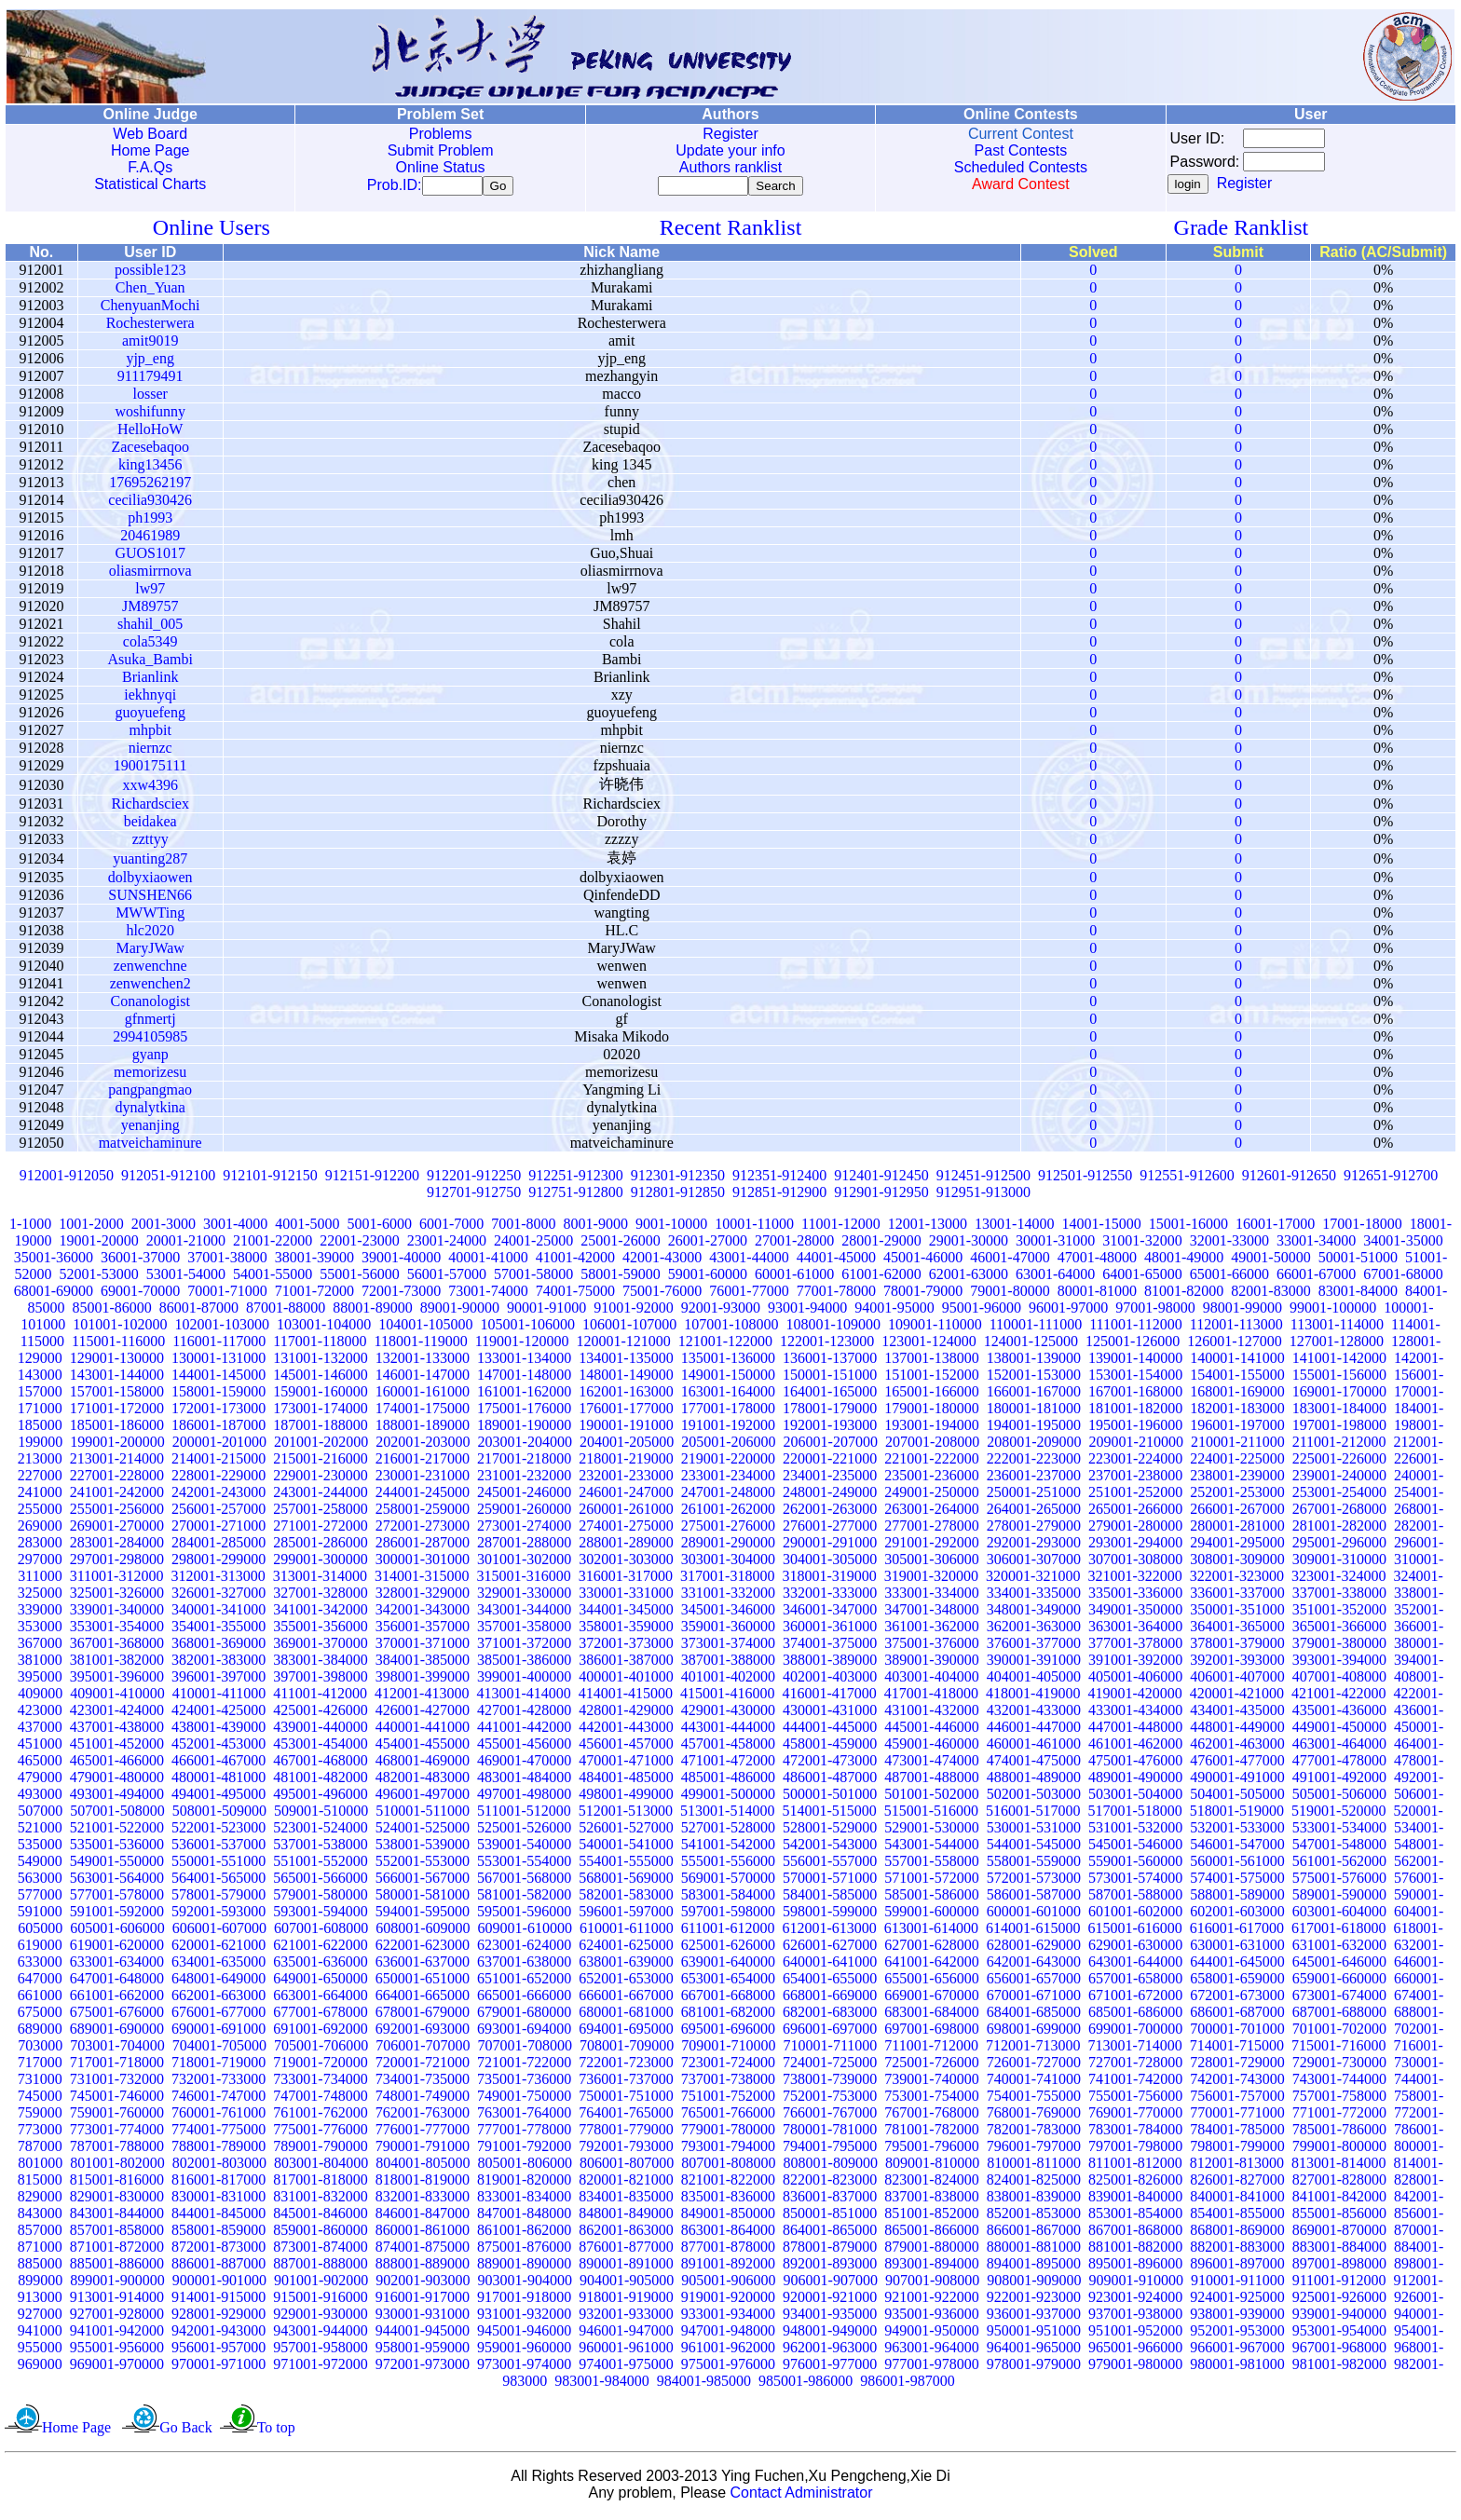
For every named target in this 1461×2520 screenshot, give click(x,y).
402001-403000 (830, 1680)
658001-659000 (1237, 1982)
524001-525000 (422, 1831)
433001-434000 (1135, 1714)
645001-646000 (1339, 1965)
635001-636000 (320, 1965)
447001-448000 (1135, 1730)
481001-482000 (320, 1781)
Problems (440, 134)
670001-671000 (1034, 1999)
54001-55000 (272, 1278)
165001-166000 (931, 1395)
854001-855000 (1237, 2217)
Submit (1238, 256)
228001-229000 (218, 1479)
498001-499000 (626, 1797)
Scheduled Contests (1020, 167)
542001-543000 (830, 1848)
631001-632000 (1339, 1948)
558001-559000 (1034, 1865)
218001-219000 (626, 1462)
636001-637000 (422, 1965)
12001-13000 (927, 1227)
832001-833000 (422, 2200)
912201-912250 (474, 1179)
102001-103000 (222, 1328)
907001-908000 (932, 2284)
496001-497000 (422, 1797)
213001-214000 (117, 1462)
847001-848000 (524, 2217)
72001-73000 (401, 1294)
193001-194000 (931, 1429)
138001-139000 (1034, 1361)
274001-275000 (626, 1529)
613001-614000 (931, 1932)
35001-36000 (53, 1261)
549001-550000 (117, 1865)
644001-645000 (1237, 1965)
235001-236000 (931, 1479)
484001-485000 (626, 1781)
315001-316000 (523, 1579)
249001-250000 (931, 1496)
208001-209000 (1034, 1445)
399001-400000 (524, 1680)
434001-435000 (1237, 1714)
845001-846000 (320, 2217)
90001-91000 (546, 1311)
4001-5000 (307, 1227)
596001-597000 (626, 1915)
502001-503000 (1034, 1797)
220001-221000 (830, 1462)
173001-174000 (320, 1412)
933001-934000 (728, 2317)
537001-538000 (320, 1848)
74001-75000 (575, 1294)
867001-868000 (1135, 2233)
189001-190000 (524, 1429)
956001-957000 (218, 2351)
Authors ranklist (730, 167)
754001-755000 (1034, 2099)
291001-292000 (931, 1546)
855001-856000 (1339, 2217)
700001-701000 (1237, 2032)
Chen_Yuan (150, 291)
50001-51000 (1358, 1261)
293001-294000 (1135, 1546)
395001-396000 (117, 1680)
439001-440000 (320, 1730)
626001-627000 (830, 1948)
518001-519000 (1237, 1814)
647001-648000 (117, 1982)
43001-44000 (748, 1261)
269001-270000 (117, 1529)
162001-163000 (626, 1395)
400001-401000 (626, 1680)
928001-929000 (218, 2317)
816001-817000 (218, 2183)
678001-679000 (422, 2015)
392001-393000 (1237, 1663)
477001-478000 (1339, 1764)
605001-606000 (117, 1932)
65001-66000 (1229, 1278)
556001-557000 (830, 1865)
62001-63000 (968, 1278)
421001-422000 (1338, 1697)
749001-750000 (524, 2099)
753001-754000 (931, 2099)
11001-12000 (841, 1227)
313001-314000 (320, 1579)
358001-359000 (626, 1630)
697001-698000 (931, 2032)
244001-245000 (422, 1496)
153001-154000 (1135, 1378)
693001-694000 (524, 2032)
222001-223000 (1034, 1462)
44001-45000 (836, 1261)
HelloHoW (150, 433)
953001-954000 (1339, 2334)
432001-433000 (1034, 1714)
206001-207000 (831, 1445)
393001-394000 (1339, 1663)
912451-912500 (983, 1179)
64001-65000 (1141, 1278)
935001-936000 (931, 2317)
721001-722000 (524, 2066)
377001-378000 (1135, 1647)
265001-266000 (1135, 1512)
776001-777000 (422, 2133)
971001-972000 (320, 2368)
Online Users (211, 231)
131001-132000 (320, 1361)
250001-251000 (1034, 1496)
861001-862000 (524, 2233)
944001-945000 (422, 2334)
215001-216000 (320, 1462)
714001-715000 (1237, 2049)
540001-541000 (626, 1848)
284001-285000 (218, 1546)
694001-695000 (626, 2032)
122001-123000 (827, 1345)
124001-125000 (1031, 1345)
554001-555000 (626, 1865)
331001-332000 (728, 1596)
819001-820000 (524, 2183)
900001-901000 (219, 2284)
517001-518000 (1134, 1814)
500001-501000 (830, 1797)
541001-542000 (728, 1848)
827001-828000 (1339, 2183)
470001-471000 (626, 1764)
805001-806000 (525, 2166)
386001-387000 (626, 1663)
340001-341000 (218, 1613)
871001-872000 (117, 2250)
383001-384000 (320, 1663)
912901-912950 (881, 1196)
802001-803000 (219, 2166)
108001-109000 (833, 1328)
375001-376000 (931, 1647)
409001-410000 (117, 1697)
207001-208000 (932, 1445)
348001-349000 (1034, 1613)
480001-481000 (218, 1781)
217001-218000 (524, 1462)
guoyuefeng (150, 716)
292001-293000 (1034, 1546)
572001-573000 (1034, 1881)
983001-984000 (601, 2384)
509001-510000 (321, 1814)
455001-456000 (524, 1747)
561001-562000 (1339, 1865)
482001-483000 (422, 1781)
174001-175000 (422, 1412)
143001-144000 (117, 1378)
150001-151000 (830, 1378)
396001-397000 (218, 1680)
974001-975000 (626, 2368)
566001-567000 (422, 1881)
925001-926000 (1339, 2301)
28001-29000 (881, 1244)
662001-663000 (218, 1999)
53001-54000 (185, 1278)
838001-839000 (1034, 2200)
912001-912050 (67, 1179)
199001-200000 (117, 1445)
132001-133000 (422, 1361)
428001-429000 (626, 1714)
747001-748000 (320, 2099)
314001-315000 (422, 1579)
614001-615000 (1033, 1932)
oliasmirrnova (150, 574)
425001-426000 (320, 1714)
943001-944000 (320, 2334)
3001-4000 (235, 1227)
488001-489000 (1034, 1781)
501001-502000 (931, 1797)
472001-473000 (830, 1764)
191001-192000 (728, 1429)
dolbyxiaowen (150, 881)
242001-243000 (218, 1496)
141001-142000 (1339, 1361)
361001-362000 (931, 1630)
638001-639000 (626, 1965)
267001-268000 (1339, 1512)
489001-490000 (1135, 1781)
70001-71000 (226, 1294)
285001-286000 (320, 1546)
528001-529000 (830, 1831)
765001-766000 (728, 2116)
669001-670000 (931, 1999)
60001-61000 (794, 1278)
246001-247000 (626, 1496)
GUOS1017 (150, 557)
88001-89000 (372, 1311)
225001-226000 (1339, 1462)
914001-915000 (218, 2301)
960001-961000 (626, 2351)
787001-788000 (117, 2150)
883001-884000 (1339, 2250)
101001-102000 (120, 1328)
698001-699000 (1034, 2032)
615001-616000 (1134, 1932)
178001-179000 (830, 1412)
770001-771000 (1237, 2116)
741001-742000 (1135, 2083)
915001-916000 (320, 2301)
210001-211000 (1238, 1445)
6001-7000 (451, 1227)
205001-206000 (728, 1445)
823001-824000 (931, 2183)
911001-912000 (1339, 2284)
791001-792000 (524, 2150)
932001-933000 (626, 2317)
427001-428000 (524, 1714)
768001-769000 (1034, 2116)
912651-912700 (1391, 1179)
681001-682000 (728, 2015)
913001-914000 (117, 2301)
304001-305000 (830, 1563)
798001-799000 (1237, 2150)
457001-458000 (728, 1747)
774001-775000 (218, 2133)
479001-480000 (117, 1781)
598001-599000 (830, 1915)
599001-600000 (931, 1915)
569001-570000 (728, 1881)
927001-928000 (117, 2317)
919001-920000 (728, 2301)
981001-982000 (1339, 2368)
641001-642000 (931, 1965)
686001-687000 (1237, 2015)
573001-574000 (1135, 1881)
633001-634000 (117, 1965)
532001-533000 (1237, 1831)
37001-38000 (226, 1261)
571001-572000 (931, 1881)
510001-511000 (422, 1814)
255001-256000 (117, 1512)
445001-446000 (931, 1730)
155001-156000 (1339, 1378)
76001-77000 (748, 1294)
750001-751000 (626, 2099)
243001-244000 (320, 1496)
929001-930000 (320, 2317)
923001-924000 (1135, 2301)
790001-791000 (422, 2150)
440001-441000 (422, 1730)
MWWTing (150, 916)
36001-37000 (140, 1261)
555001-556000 (728, 1865)
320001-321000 (1033, 1579)
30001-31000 (1055, 1244)
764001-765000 (626, 2116)
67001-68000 (1402, 1278)
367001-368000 (117, 1647)
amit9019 (150, 344)
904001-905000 (627, 2284)
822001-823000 (830, 2183)
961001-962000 (728, 2351)
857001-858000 (117, 2233)
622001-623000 (422, 1948)
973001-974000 (524, 2368)
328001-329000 (422, 1596)
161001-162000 (524, 1395)
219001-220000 (728, 1462)
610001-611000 (627, 1932)
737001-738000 (728, 2083)
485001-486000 (728, 1781)
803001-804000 (321, 2166)
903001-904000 (525, 2284)
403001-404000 (931, 1680)
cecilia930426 (150, 503)
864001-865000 (830, 2233)
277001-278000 (931, 1529)
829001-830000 (117, 2200)
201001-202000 (321, 1445)
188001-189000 (422, 1429)
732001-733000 (218, 2083)
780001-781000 (830, 2133)
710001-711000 (831, 2049)
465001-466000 (117, 1764)
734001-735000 (422, 2083)
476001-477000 (1237, 1764)
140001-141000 (1237, 1361)
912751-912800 (575, 1196)
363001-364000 (1135, 1630)
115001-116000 (118, 1345)
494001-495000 (218, 1797)
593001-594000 (320, 1915)
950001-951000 (1034, 2334)
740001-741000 (1034, 2083)
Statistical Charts (150, 184)
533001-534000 (1339, 1831)
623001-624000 (524, 1948)
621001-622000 (320, 1948)
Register (730, 134)
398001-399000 (422, 1680)
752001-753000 (830, 2099)
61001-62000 (881, 1278)
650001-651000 (422, 1982)
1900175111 (150, 769)
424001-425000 (218, 1714)
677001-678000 (320, 2015)
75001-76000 (662, 1294)
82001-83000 (1270, 1294)
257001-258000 (320, 1512)
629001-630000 (1135, 1948)
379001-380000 (1339, 1647)
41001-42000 (575, 1261)
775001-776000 (320, 2133)
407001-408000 (1339, 1680)
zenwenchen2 (150, 987)
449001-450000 (1339, 1730)
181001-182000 (1135, 1412)
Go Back (185, 2431)
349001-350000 (1135, 1613)
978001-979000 (1034, 2368)
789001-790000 (320, 2150)
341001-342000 (320, 1613)
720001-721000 (422, 2066)
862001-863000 (626, 2233)
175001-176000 (524, 1412)
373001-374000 (728, 1647)
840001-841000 (1237, 2200)
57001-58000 (533, 1278)
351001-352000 (1339, 1613)
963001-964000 (931, 2351)
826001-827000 (1237, 2183)
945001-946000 (524, 2334)
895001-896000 (1135, 2267)
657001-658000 (1135, 1982)
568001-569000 (626, 1881)
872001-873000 (218, 2250)
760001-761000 (218, 2116)
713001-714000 (1134, 2049)
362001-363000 (1034, 1630)
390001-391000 (1034, 1663)
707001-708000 (525, 2049)
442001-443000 (626, 1730)
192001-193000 (830, 1429)
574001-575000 (1237, 1881)
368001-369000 (218, 1647)
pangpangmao (150, 1093)
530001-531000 (1034, 1831)
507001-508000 (117, 1814)
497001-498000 (524, 1797)
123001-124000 (928, 1345)
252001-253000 (1237, 1496)
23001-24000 (446, 1244)
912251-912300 (575, 1179)
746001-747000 (218, 2099)
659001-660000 (1339, 1982)
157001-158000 (117, 1395)
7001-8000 (523, 1227)
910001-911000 (1238, 2284)
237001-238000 (1135, 1479)
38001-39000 (314, 1261)
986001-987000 (907, 2384)
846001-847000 (422, 2217)
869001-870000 (1339, 2233)
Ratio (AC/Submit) (1383, 256)
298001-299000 (218, 1563)
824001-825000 (1034, 2183)
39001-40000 (401, 1261)
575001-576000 (1339, 1881)
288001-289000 (626, 1546)
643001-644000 (1135, 1965)
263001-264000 (931, 1512)
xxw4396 (150, 789)
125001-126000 (1133, 1345)
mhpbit (150, 734)
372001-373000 (626, 1647)
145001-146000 (320, 1378)
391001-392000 (1135, 1663)
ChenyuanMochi (150, 309)
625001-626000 (728, 1948)
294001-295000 (1237, 1546)
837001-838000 (931, 2200)
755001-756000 (1135, 2099)
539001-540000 (524, 1848)
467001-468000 (320, 1764)
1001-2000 (91, 1227)
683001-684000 (931, 2015)
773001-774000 (117, 2133)
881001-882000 (1135, 2250)
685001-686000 (1135, 2015)
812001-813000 (1237, 2166)
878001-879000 (830, 2250)
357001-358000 (524, 1630)
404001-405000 (1034, 1680)
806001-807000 (627, 2166)
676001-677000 (218, 2015)
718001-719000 (218, 2066)
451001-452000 (117, 1747)
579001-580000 (320, 1898)
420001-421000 (1237, 1697)
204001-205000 (627, 1445)
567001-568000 (524, 1881)
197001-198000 (1339, 1429)
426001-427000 (422, 1714)
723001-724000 (728, 2066)
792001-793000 (626, 2150)
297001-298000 (117, 1563)
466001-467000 (218, 1764)
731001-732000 (117, 2083)
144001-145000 (218, 1378)
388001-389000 (830, 1663)
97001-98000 (1155, 1311)
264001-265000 (1034, 1512)
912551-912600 (1187, 1179)
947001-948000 (728, 2334)
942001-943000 (218, 2334)
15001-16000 (1188, 1227)
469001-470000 (524, 1764)
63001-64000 (1055, 1278)
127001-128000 (1337, 1345)
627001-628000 (931, 1948)
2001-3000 (163, 1227)
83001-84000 (1358, 1294)
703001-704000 (117, 2049)
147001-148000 (524, 1378)
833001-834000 (524, 2200)
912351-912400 (779, 1179)
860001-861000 (422, 2233)
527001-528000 (728, 1831)
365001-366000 (1339, 1630)
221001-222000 (931, 1462)
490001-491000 (1237, 1781)
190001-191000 (626, 1429)
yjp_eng (150, 362)
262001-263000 (830, 1512)
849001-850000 (728, 2217)
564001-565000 (218, 1881)
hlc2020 (150, 934)
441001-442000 (524, 1730)
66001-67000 (1316, 1278)
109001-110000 (935, 1328)
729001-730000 (1339, 2066)
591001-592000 (117, 1915)
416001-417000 (829, 1697)
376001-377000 (1034, 1647)
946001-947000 (626, 2334)
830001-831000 (218, 2200)
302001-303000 (626, 1563)
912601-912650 (1289, 1179)
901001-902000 (321, 2284)
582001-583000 (626, 1898)
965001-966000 (1135, 2351)
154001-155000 (1237, 1378)
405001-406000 (1135, 1680)
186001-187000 (218, 1429)
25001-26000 (620, 1244)
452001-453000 (218, 1747)
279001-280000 (1135, 1529)
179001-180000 (931, 1412)
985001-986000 (805, 2384)
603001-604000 (1339, 1915)
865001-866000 (931, 2233)
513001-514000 (727, 1814)
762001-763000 (422, 2116)
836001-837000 (830, 2200)
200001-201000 (219, 1445)
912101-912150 (270, 1179)
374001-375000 (830, 1647)
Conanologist (150, 1005)
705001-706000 (321, 2049)
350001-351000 (1237, 1613)
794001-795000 (830, 2150)
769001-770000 (1135, 2116)
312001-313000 (218, 1579)
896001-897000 (1237, 2267)
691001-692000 (320, 2032)
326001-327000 (218, 1596)
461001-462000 (1135, 1747)
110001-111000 (1036, 1328)
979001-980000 (1135, 2368)
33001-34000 (1316, 1244)
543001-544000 (931, 1848)
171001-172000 (117, 1412)
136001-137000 (830, 1361)
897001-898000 (1339, 2267)
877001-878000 (728, 2250)
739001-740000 (931, 2083)
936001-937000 (1034, 2317)
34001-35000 (1402, 1244)
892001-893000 (830, 2267)
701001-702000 (1339, 2032)
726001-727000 (1034, 2066)
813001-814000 (1338, 2166)
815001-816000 (117, 2183)
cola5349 (150, 645)
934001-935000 (830, 2317)
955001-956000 (117, 2351)
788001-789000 (218, 2150)
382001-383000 (218, 1663)
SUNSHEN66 (150, 898)
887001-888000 (320, 2267)
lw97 (150, 592)
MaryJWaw (150, 952)
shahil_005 (150, 627)
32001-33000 (1229, 1244)
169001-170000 (1339, 1395)
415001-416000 (727, 1697)
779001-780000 (728, 2133)
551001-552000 (320, 1865)
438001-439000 (218, 1730)
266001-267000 (1237, 1512)
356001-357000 (422, 1630)
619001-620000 (117, 1948)
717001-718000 (117, 2066)
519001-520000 (1338, 1814)
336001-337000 (1237, 1596)
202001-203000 (422, 1445)
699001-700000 (1135, 2032)
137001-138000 (931, 1361)
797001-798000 (1135, 2150)
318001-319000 (829, 1579)
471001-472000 (728, 1764)
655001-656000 (931, 1982)
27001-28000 (794, 1244)
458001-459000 (830, 1747)
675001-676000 (117, 2015)
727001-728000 (1135, 2066)
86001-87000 (199, 1311)
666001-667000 (626, 1999)
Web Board (150, 134)
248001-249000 (830, 1496)
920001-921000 (830, 2301)
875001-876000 (524, 2250)
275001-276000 (728, 1529)
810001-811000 (1034, 2166)
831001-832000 (320, 2200)
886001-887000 (218, 2267)
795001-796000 (931, 2150)
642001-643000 (1034, 1965)
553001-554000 (524, 1865)
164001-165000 (830, 1395)
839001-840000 (1135, 2200)
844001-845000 (218, 2217)
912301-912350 (678, 1179)
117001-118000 (319, 1345)
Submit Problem (441, 150)
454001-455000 (422, 1747)
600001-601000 (1034, 1915)
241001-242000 (117, 1496)
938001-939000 (1237, 2317)
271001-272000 (320, 1529)
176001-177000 (626, 1412)
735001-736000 (524, 2083)
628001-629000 (1034, 1948)
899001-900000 (117, 2284)
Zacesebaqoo (150, 450)
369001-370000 (320, 1647)
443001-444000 (728, 1730)
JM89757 (150, 610)
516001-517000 (1033, 1814)
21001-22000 (272, 1244)
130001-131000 (218, 1361)
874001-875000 (422, 2250)
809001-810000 (932, 2166)
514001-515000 (829, 1814)
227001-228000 (117, 1479)
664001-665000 (422, 1999)
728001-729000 (1237, 2066)
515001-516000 (931, 1814)
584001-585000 (830, 1898)
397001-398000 (320, 1680)
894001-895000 (1034, 2267)
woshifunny (150, 415)
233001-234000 (728, 1479)
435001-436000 (1339, 1714)
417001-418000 (931, 1697)
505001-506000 (1339, 1797)
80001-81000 (1097, 1294)
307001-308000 (1135, 1563)
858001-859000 (218, 2233)
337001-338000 (1339, 1596)
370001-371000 (422, 1647)
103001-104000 (324, 1328)
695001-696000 (728, 2032)
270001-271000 (218, 1529)
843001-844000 (117, 2217)
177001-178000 (728, 1412)
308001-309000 (1237, 1563)
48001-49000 (1183, 1261)
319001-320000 (931, 1579)
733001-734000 (320, 2083)
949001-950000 (931, 2334)
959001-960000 (524, 2351)
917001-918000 (524, 2301)
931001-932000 (524, 2317)
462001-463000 (1237, 1747)
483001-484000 (524, 1781)
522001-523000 (218, 1831)
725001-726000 (931, 2066)
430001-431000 (830, 1714)
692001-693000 (422, 2032)
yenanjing (150, 1129)
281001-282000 (1339, 1529)
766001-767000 (830, 2116)
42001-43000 (662, 1261)
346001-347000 (830, 1613)
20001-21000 (185, 1244)
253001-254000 (1339, 1496)
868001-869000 (1237, 2233)
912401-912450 (881, 1179)
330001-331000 (626, 1596)
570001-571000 (830, 1881)
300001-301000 (422, 1563)
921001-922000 (931, 2301)
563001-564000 (117, 1881)
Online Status (440, 167)
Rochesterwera (150, 326)
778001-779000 (626, 2133)
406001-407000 (1237, 1680)
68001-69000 (53, 1294)
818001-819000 (422, 2183)
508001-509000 (219, 1814)
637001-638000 (524, 1965)
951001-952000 (1135, 2334)
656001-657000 (1034, 1982)
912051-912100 (168, 1179)
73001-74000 (487, 1294)
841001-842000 (1339, 2200)
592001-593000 (218, 1915)
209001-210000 (1136, 1445)
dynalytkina (150, 1111)
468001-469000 (422, 1764)
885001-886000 (117, 2267)
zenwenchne (150, 969)
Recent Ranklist (731, 231)
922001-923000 (1034, 2301)
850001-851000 (830, 2217)
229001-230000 (320, 1479)
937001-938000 (1135, 2317)
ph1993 (150, 521)
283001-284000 (117, 1546)
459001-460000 (931, 1747)
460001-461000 (1034, 1747)
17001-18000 (1361, 1227)
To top (276, 2431)
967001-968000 (1339, 2351)
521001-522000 (117, 1831)
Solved (1093, 256)
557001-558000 (931, 1865)
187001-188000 (320, 1429)
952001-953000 (1237, 2334)
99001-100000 (1333, 1311)
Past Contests (1021, 150)
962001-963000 (830, 2351)
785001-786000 (1339, 2133)
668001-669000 (830, 1999)
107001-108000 (731, 1328)
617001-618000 (1338, 1932)
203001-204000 (525, 1445)
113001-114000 (1337, 1328)
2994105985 (150, 1040)
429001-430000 (728, 1714)
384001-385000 (422, 1663)
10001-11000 (754, 1227)
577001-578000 (117, 1898)
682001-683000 (830, 2015)
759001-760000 (117, 2116)
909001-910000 (1136, 2284)
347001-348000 (931, 1613)
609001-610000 (525, 1932)
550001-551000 (218, 1865)
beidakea (150, 825)
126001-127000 (1234, 1345)
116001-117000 (219, 1345)
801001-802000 (117, 2166)
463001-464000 (1339, 1747)
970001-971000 (218, 2368)
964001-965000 (1034, 2351)
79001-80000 (1009, 1294)
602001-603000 (1237, 1915)
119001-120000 (522, 1345)
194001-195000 (1034, 1429)
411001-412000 (320, 1697)
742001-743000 (1237, 2083)
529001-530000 (931, 1831)
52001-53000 (98, 1278)
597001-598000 (728, 1915)
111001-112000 (1135, 1328)
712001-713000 (1033, 2049)
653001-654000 (728, 1982)
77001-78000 (836, 1294)
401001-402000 (728, 1680)
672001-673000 (1237, 1999)
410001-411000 (219, 1697)
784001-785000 (1237, 2133)
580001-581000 (422, 1898)
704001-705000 (219, 2049)
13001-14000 (1014, 1227)
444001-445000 (830, 1730)
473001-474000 (931, 1764)
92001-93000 (720, 1311)
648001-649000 (218, 1982)
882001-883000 (1237, 2250)
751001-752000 (728, 2099)
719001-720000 (320, 2066)
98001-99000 (1242, 1311)
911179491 (150, 380)
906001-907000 (831, 2284)
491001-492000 (1339, 1781)
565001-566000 (320, 1881)
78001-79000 (923, 1294)
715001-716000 (1338, 2049)
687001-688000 (1339, 2015)
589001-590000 (1339, 1898)
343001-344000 (524, 1613)
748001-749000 (422, 2099)
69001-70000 (140, 1294)
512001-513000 (626, 1814)
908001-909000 (1034, 2284)
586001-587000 (1034, 1898)
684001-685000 (1034, 2015)
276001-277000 (830, 1529)
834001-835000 (626, 2200)
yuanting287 (150, 862)
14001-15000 (1100, 1227)
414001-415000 (626, 1697)
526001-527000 (626, 1831)
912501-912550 (1085, 1179)
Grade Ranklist (1241, 231)
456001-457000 (626, 1747)
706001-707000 (422, 2049)
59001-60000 (707, 1278)
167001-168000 (1135, 1395)
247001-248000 (728, 1496)
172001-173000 (218, 1412)
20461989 (150, 539)
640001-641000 (830, 1965)
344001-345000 (626, 1613)
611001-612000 (728, 1932)
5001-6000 (380, 1227)
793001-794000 (728, 2150)
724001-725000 (830, 2066)
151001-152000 (931, 1378)
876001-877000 (626, 2250)
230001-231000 (422, 1479)
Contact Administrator (801, 2496)
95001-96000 (981, 1311)
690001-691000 (218, 2032)
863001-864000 (728, 2233)
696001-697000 (830, 2032)
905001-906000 (728, 2284)
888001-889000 (422, 2267)
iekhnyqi (150, 698)
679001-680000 (524, 2015)
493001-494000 (117, 1797)
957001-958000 (320, 2351)
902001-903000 (422, 2284)
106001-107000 (629, 1328)
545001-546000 (1135, 1848)
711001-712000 (931, 2049)
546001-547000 (1237, 1848)
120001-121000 (623, 1345)
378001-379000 (1237, 1647)
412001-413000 (422, 1697)
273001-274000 (524, 1529)
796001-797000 (1034, 2150)
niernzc (150, 751)
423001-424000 (117, 1714)
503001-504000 (1135, 1797)
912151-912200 (372, 1179)
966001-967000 (1237, 2351)
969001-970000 (117, 2368)
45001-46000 (923, 1261)
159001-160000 (320, 1395)
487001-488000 (931, 1781)
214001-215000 (218, 1462)
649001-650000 (320, 1982)
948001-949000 (830, 2334)
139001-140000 (1135, 1361)
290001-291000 (830, 1546)
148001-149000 (626, 1378)
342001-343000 (422, 1613)
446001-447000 (1034, 1730)
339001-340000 (117, 1613)
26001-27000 (707, 1244)
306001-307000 (1034, 1563)
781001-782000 (931, 2133)
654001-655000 (830, 1982)
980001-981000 (1237, 2368)
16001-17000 (1275, 1227)
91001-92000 (633, 1311)
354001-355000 (218, 1630)
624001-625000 (626, 1948)
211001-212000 (1339, 1445)
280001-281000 (1237, 1529)
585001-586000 (931, 1898)
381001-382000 (117, 1663)
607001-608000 (321, 1932)
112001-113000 (1236, 1328)
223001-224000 (1135, 1462)
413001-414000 (523, 1697)
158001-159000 (218, 1395)
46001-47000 (1009, 1261)
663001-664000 (320, 1999)
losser (150, 397)
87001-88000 (285, 1311)
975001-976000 (728, 2368)
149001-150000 (728, 1378)
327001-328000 (320, 1596)
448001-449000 (1237, 1730)
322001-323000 (1237, 1579)
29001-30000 (968, 1244)
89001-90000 (459, 1311)
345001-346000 (728, 1613)
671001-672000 (1135, 1999)
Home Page (150, 150)
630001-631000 (1237, 1948)
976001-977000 (830, 2368)
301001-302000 (524, 1563)
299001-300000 (320, 1563)
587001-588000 (1135, 1898)
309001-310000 (1339, 1563)
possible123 (150, 273)
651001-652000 (524, 1982)
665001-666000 (524, 1999)
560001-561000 (1237, 1865)
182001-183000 (1237, 1412)
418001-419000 (1033, 1697)
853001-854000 (1135, 2217)
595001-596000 (524, 1915)
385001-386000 (524, 1663)
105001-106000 (528, 1328)
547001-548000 (1339, 1848)
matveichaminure (150, 1146)
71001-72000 (314, 1294)
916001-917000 (422, 2301)
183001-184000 (1339, 1412)
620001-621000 (218, 1948)
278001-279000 (1034, 1529)
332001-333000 (830, 1596)
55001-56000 (359, 1278)
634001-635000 (218, 1965)
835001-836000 (728, 2200)
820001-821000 (626, 2183)
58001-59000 (620, 1278)
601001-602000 (1135, 1915)
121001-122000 (725, 1345)
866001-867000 (1034, 2233)
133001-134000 (524, 1361)
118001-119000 (421, 1345)
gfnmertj (150, 1022)
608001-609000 (422, 1932)
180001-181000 (1034, 1412)
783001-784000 (1135, 2133)
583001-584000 (728, 1898)
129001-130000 (117, 1361)
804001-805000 (422, 2166)
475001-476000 (1135, 1764)
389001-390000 (931, 1663)
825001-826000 (1135, 2183)
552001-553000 (422, 1865)
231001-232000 (524, 1479)
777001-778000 (524, 2133)
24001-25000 (533, 1244)
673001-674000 (1339, 1999)
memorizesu (150, 1075)
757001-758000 (1339, 2099)
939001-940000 (1339, 2317)
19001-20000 (98, 1244)
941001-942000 (117, 2334)
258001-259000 (422, 1512)
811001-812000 (1135, 2166)
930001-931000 (422, 2317)
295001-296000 (1339, 1546)
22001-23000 (359, 1244)
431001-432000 (931, 1714)
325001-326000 (117, 1596)
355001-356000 (320, 1630)
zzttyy (150, 843)
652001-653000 (626, 1982)
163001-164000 (728, 1395)
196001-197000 (1237, 1429)
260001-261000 (626, 1512)
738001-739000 (830, 2083)
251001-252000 (1135, 1496)
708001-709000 (627, 2049)
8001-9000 (596, 1227)
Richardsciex (150, 807)
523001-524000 (320, 1831)
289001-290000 (728, 1546)
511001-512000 (524, 1814)
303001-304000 (728, 1563)
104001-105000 (425, 1328)
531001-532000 (1135, 1831)
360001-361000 (830, 1630)
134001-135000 (626, 1361)
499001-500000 (728, 1797)
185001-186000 (117, 1429)
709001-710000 (728, 2049)
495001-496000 (320, 1797)
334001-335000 (1034, 1596)
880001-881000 (1034, 2250)
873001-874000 (320, 2250)
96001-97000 (1068, 1311)
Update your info (730, 150)
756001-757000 (1237, 2099)
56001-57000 (446, 1278)
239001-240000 (1339, 1479)
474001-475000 (1034, 1764)
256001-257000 (218, 1512)
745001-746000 (117, 2099)
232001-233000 (626, 1479)
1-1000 (30, 1227)
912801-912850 (678, 1196)
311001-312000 (117, 1579)
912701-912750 (474, 1196)
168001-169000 (1237, 1395)
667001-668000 (728, 1999)
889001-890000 (524, 2267)
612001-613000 (829, 1932)
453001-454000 (320, 1747)
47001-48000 (1097, 1261)
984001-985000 (704, 2384)
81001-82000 (1183, 1294)
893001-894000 (931, 2267)
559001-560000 (1135, 1865)
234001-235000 (830, 1479)
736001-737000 (626, 2083)
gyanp (150, 1058)
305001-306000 (931, 1563)
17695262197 (150, 486)
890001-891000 (626, 2267)
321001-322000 (1134, 1579)
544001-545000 (1034, 1848)
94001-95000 (894, 1311)
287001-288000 (524, 1546)
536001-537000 (218, 1848)
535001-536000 (117, 1848)
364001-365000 (1237, 1630)
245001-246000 (524, 1496)
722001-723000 (626, 2066)
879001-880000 (931, 2250)
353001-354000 (117, 1630)
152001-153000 (1034, 1378)
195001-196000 (1135, 1429)
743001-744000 (1339, 2083)
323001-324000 (1338, 1579)
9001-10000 (671, 1227)
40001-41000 (487, 1261)
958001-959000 (422, 2351)
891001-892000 (728, 2267)
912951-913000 (983, 1196)
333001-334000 (931, 1596)
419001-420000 (1134, 1697)
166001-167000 (1034, 1395)
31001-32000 (1141, 1244)
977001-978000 (931, 2368)
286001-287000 (422, 1546)
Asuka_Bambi (150, 663)
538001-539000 (422, 1848)
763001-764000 (524, 2116)
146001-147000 (422, 1378)
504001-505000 (1237, 1797)
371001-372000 (524, 1647)
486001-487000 (830, 1781)
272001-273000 (422, 1529)
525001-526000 (524, 1831)
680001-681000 (626, 2015)
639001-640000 (728, 1965)
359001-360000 (728, 1630)
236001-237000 (1034, 1479)
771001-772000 (1339, 2116)
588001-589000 (1237, 1898)
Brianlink (150, 680)
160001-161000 (422, 1395)
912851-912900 (779, 1196)
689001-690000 (117, 2032)
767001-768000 (931, 2116)
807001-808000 (728, 2166)
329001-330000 (524, 1596)
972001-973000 (422, 2368)
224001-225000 (1237, 1462)
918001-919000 (626, 2301)
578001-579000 (218, 1898)
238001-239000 (1237, 1479)
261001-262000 (728, 1512)
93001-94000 (807, 1311)
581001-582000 (524, 1898)
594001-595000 (422, 1915)
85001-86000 (111, 1311)
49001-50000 (1270, 1261)
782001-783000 (1034, 2133)
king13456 (150, 468)
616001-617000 (1237, 1932)
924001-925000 (1237, 2301)
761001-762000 (320, 2116)
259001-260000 (524, 1512)
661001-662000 (117, 1999)
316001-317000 (626, 1579)
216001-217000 (422, 1462)
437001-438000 (117, 1730)
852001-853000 (1034, 2217)
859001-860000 (320, 2233)
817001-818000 (320, 2183)
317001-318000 (727, 1579)
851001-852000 (931, 2217)
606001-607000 (219, 1932)
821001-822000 (728, 2183)
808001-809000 (831, 2166)
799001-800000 (1339, 2150)
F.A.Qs (150, 167)
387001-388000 (728, 1663)
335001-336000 (1135, 1596)
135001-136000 (728, 1361)
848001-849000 (626, 2217)
